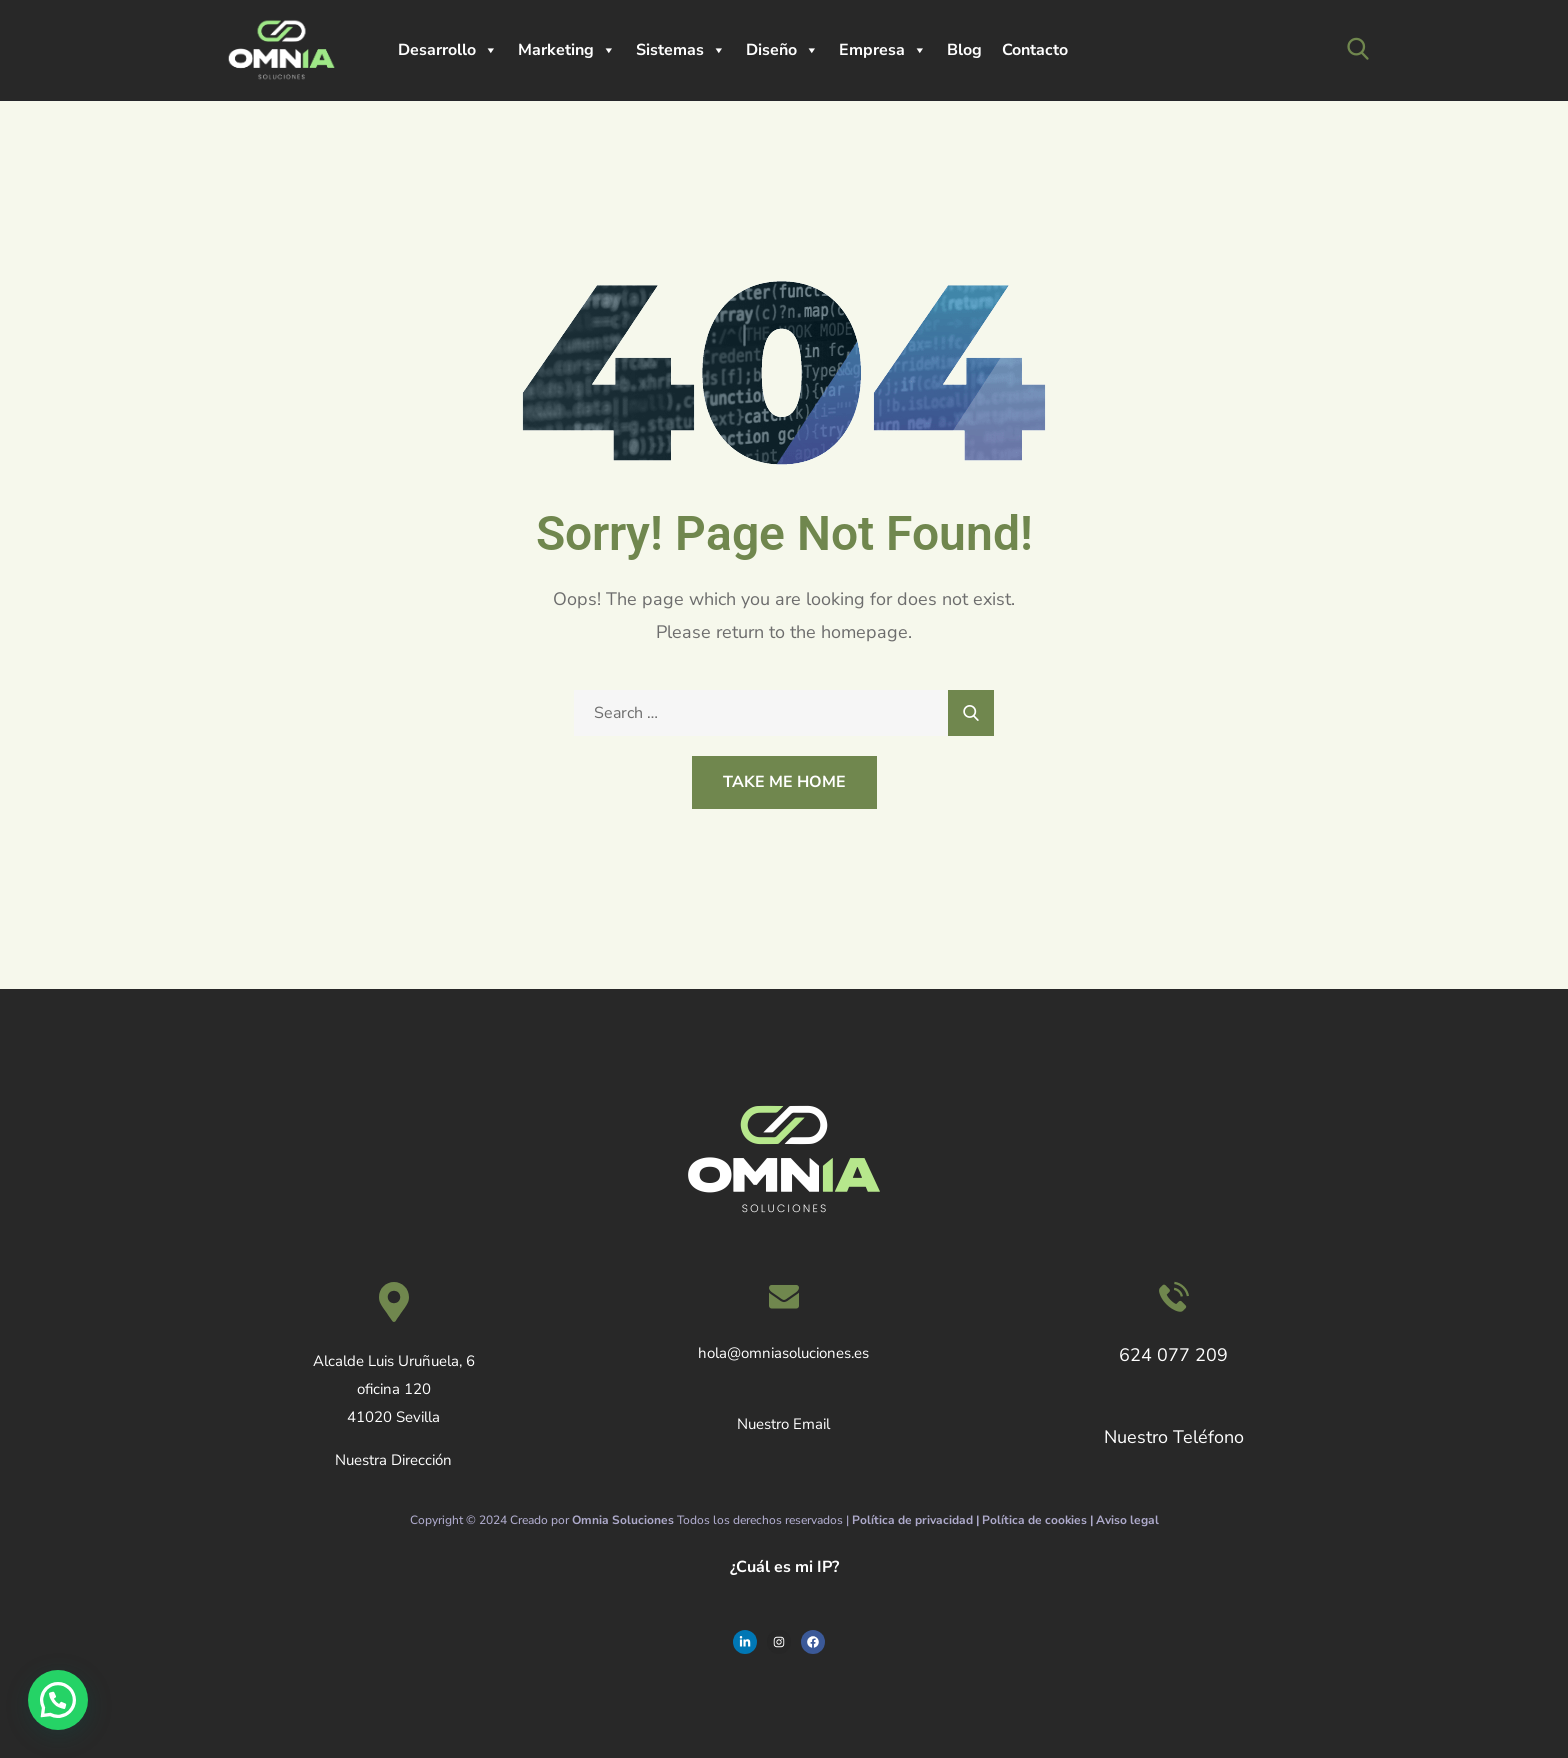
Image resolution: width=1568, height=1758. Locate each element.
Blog (964, 50)
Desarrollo (448, 50)
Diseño (782, 50)
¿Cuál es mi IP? (784, 1567)
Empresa (883, 50)
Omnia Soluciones (623, 1520)
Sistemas (681, 50)
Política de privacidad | (917, 1520)
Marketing (567, 50)
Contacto (1035, 50)
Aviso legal (1127, 1520)
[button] (54, 1701)
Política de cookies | (1039, 1520)
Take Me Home (784, 782)
